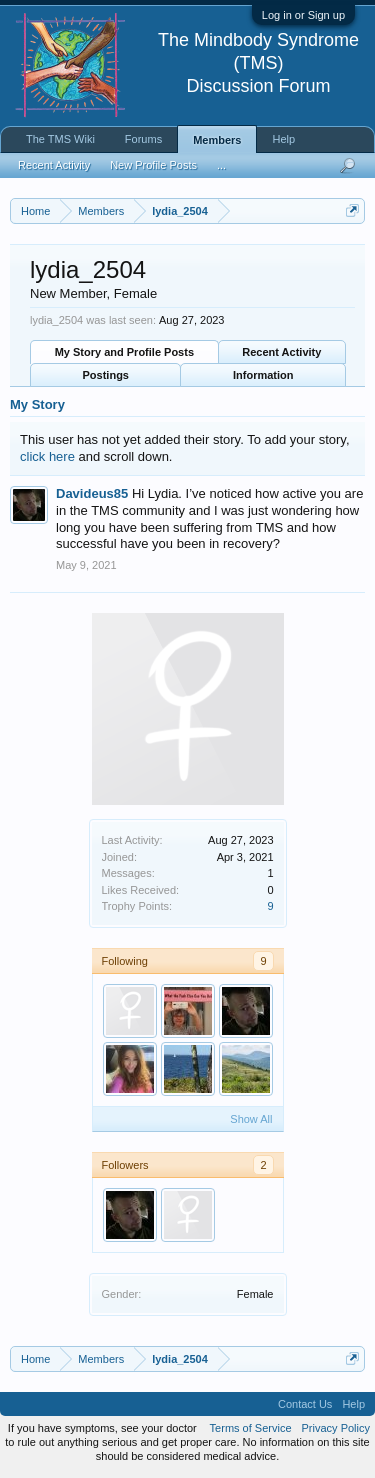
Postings (106, 375)
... (221, 165)
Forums (143, 139)
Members (217, 140)
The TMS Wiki (60, 139)
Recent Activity (281, 352)
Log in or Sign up (303, 15)
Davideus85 (92, 493)
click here (47, 456)
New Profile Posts (153, 165)
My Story (37, 404)
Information (263, 375)
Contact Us (305, 1404)
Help (283, 139)
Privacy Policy (336, 1428)
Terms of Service (251, 1428)
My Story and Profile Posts (124, 352)
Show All (251, 1119)
